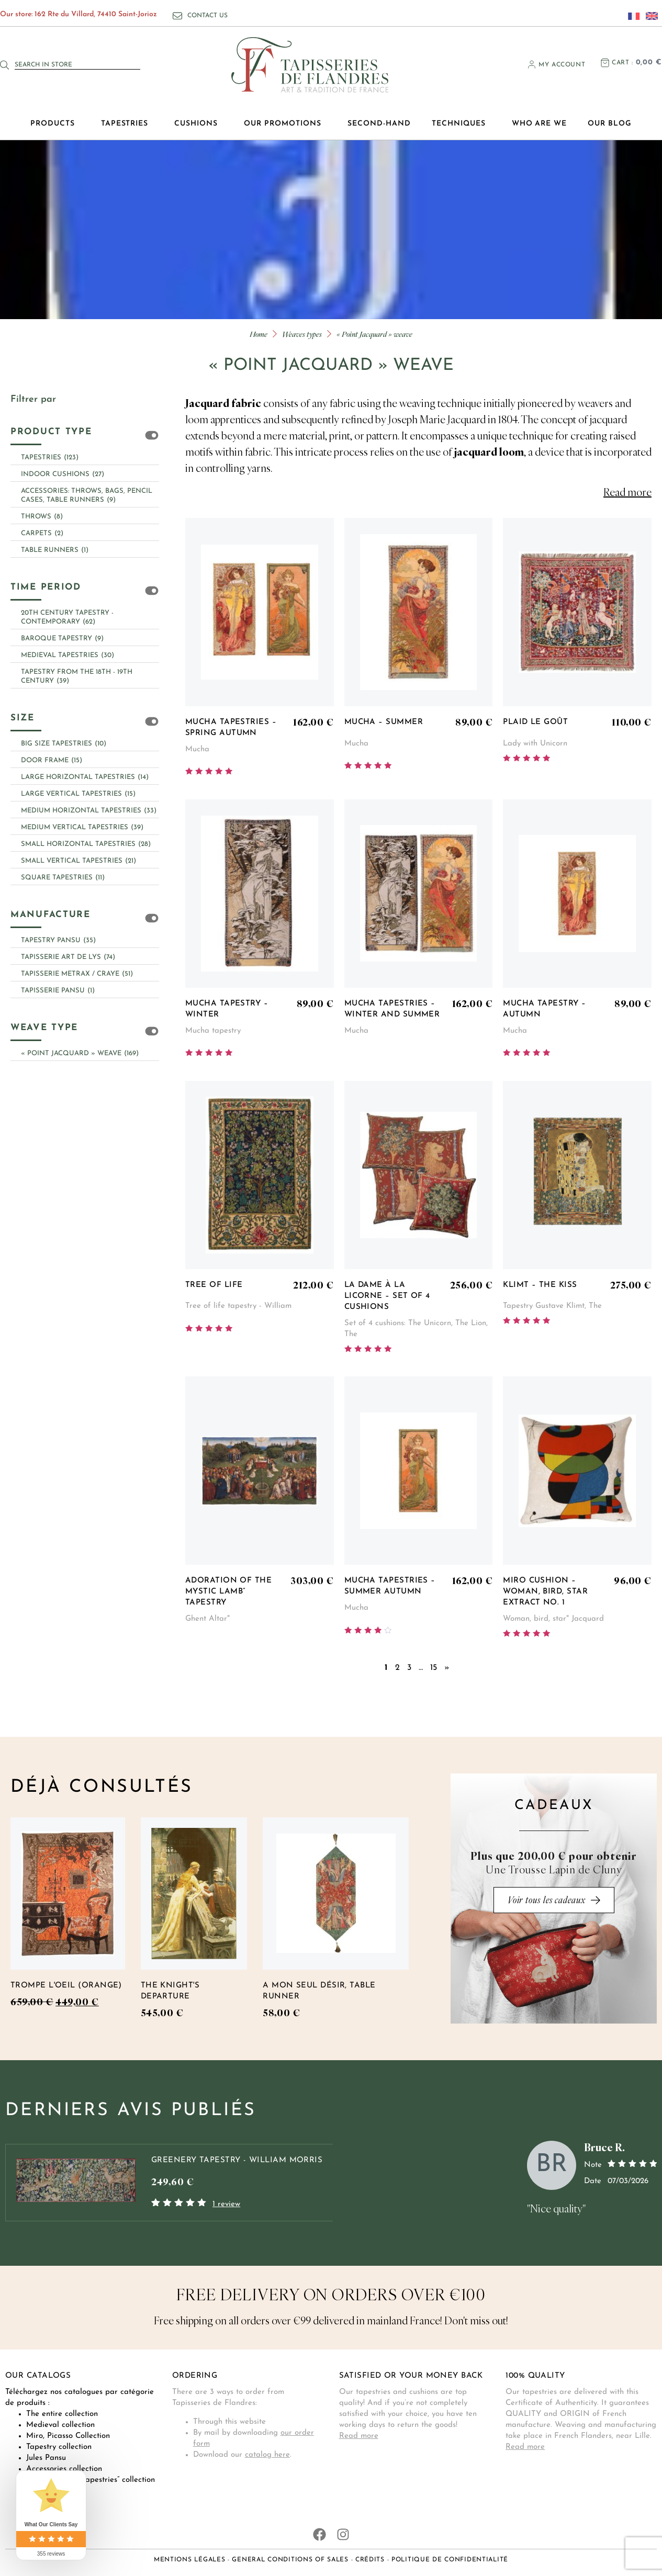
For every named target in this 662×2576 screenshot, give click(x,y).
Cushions (198, 124)
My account (561, 65)
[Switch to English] (649, 16)
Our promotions (285, 124)
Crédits (370, 2560)
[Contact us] (177, 15)
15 (433, 1668)
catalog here (267, 2455)
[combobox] (77, 65)
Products (55, 124)
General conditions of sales (290, 2560)
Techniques (461, 124)
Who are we (539, 124)
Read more (358, 2436)
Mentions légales (190, 2560)
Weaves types (302, 334)
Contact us (207, 16)
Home (258, 334)
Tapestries (127, 124)
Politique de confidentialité (449, 2560)
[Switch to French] (631, 16)
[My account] (532, 64)
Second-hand (379, 124)
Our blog (610, 124)
